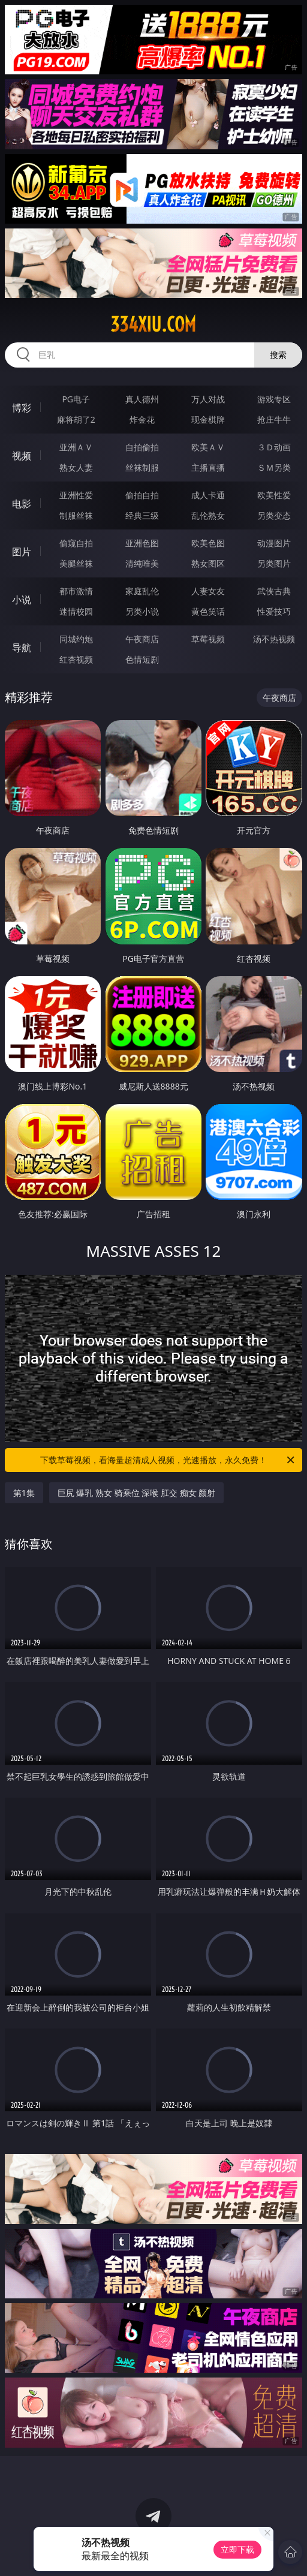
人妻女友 (208, 591)
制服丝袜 (76, 515)
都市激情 (76, 591)
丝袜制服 (142, 467)
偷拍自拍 (142, 495)
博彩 (21, 407)
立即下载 (237, 2549)
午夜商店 (142, 639)
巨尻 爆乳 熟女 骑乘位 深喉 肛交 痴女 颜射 (136, 1492)
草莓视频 (208, 639)
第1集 (24, 1492)
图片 (21, 551)
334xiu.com (153, 324)
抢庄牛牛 (274, 419)
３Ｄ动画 (274, 447)
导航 (21, 647)
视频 (21, 455)
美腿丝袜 (76, 563)
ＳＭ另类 (274, 467)
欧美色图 (208, 543)
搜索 (278, 354)
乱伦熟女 (208, 515)
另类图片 (274, 563)
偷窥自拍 (76, 543)
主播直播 (208, 467)
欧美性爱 (274, 495)
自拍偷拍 (142, 447)
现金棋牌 (208, 419)
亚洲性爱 (76, 495)
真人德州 (142, 399)
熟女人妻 (76, 467)
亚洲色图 (142, 543)
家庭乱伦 (142, 591)
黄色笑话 (208, 611)
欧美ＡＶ (208, 447)
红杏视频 (76, 659)
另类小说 (142, 611)
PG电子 (76, 399)
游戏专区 (274, 399)
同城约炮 (76, 639)
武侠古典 (274, 591)
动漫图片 (274, 543)
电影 (21, 503)
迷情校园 (76, 611)
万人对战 (208, 399)
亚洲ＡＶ (76, 447)
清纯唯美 (142, 563)
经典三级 (142, 515)
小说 (21, 599)
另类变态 (274, 515)
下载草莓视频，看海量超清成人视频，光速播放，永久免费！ (168, 1460)
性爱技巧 (274, 611)
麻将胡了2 (76, 419)
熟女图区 (208, 563)
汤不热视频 (274, 639)
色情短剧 (142, 659)
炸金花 (142, 419)
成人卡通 (208, 495)
